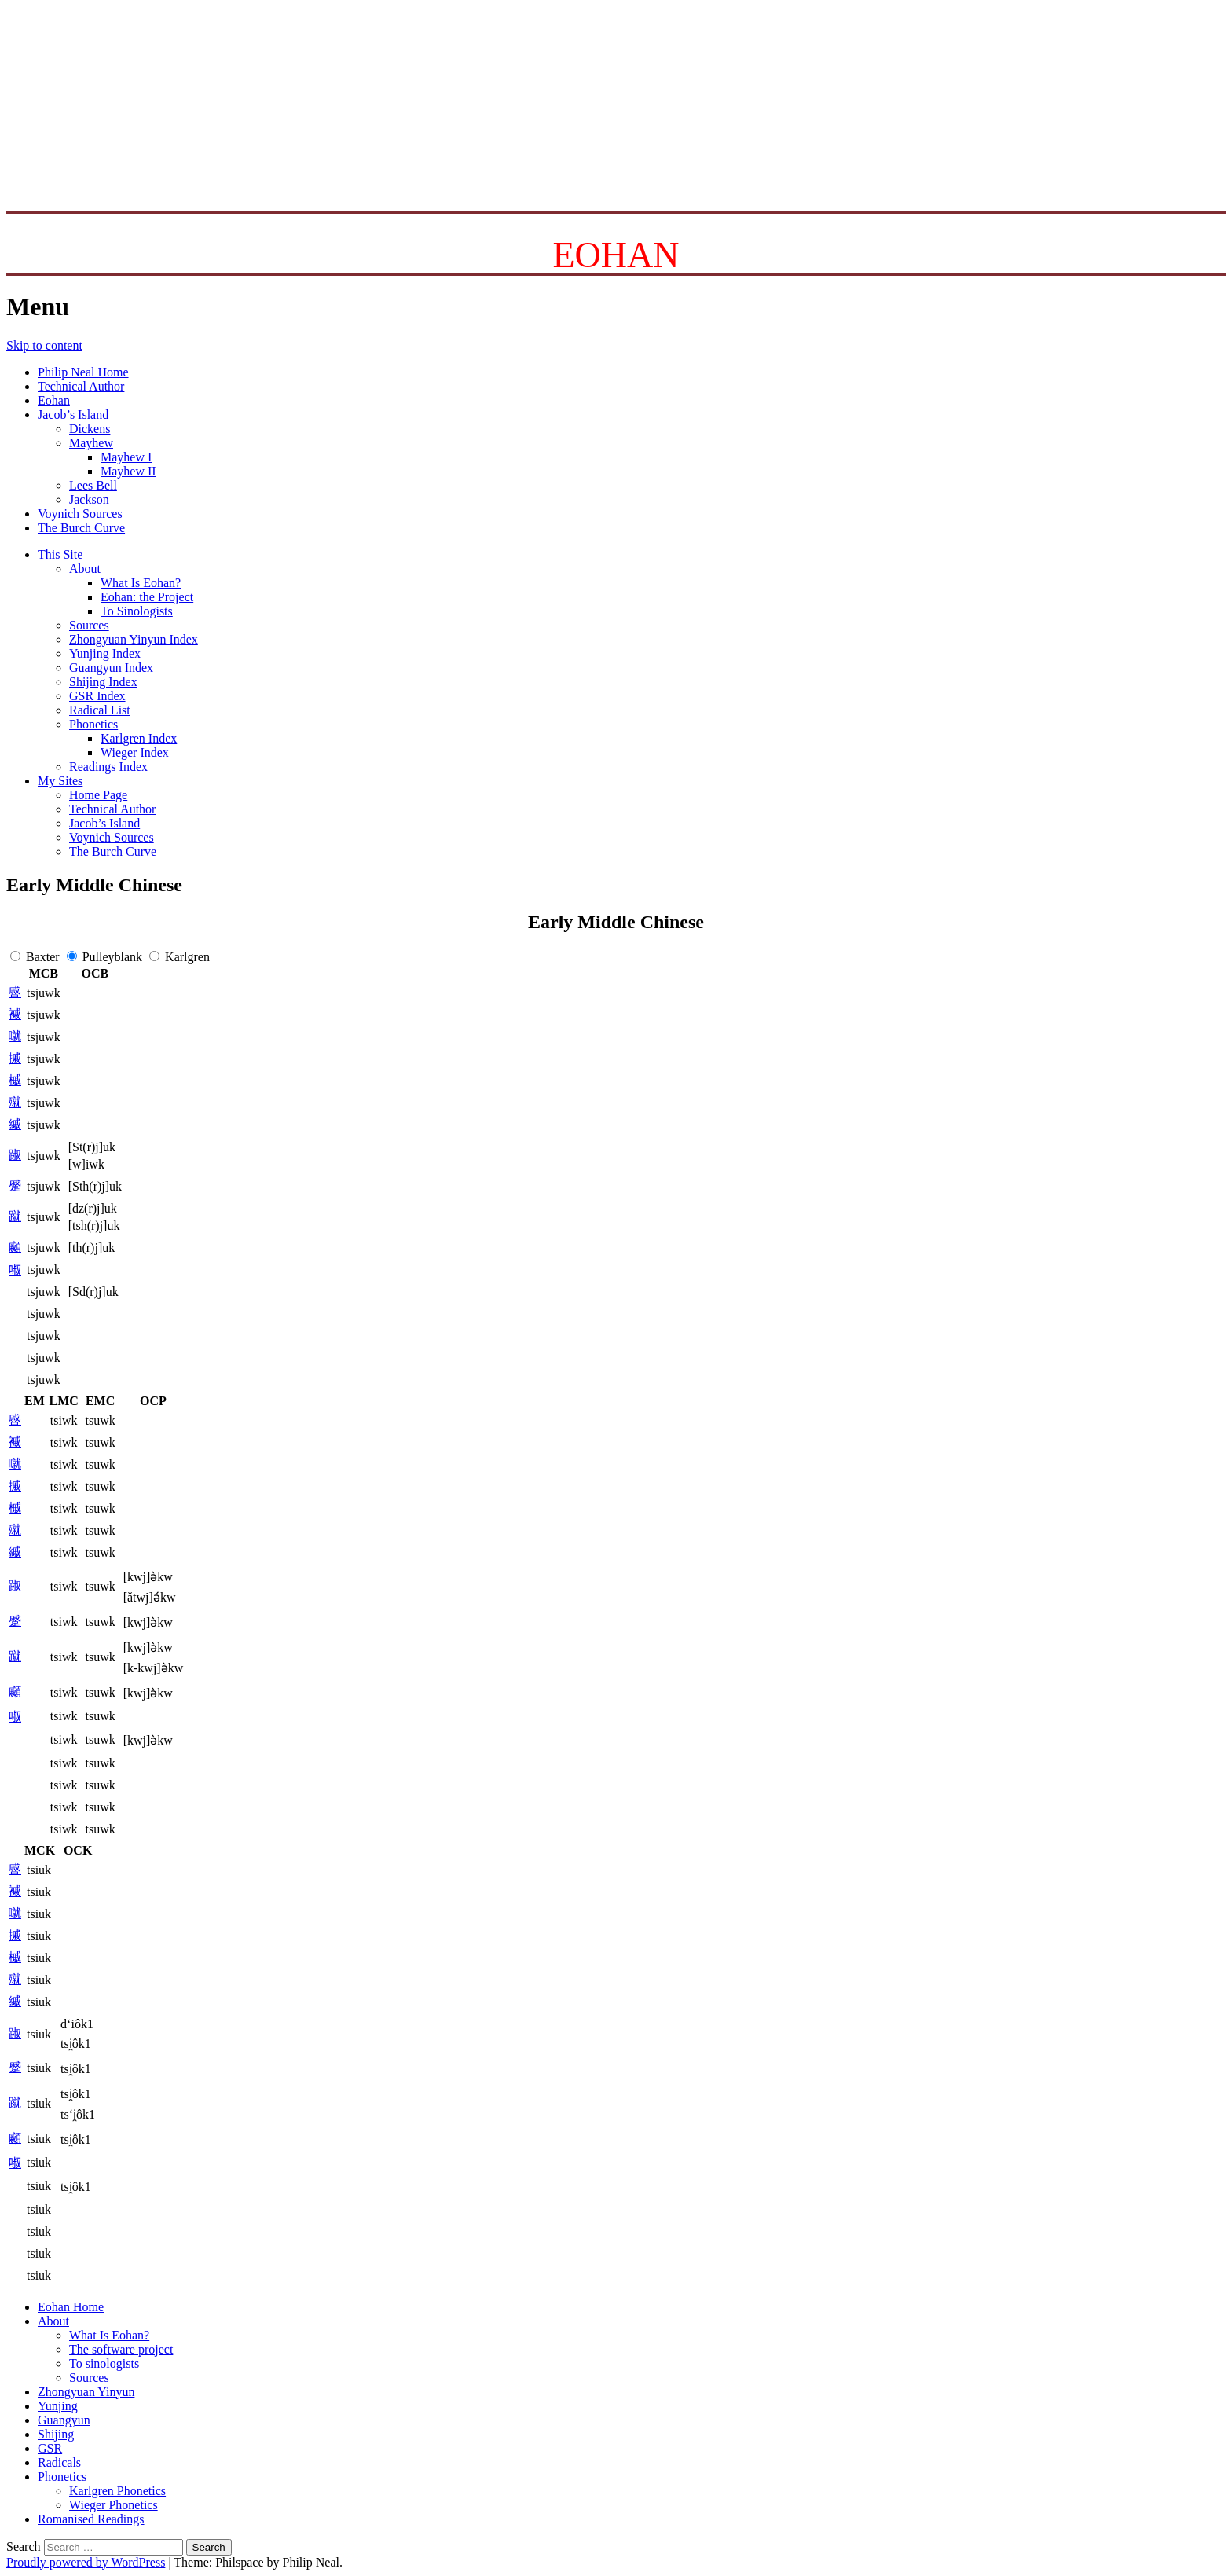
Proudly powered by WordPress (85, 2562)
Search (23, 2546)
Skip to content (44, 345)
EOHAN (616, 255)
